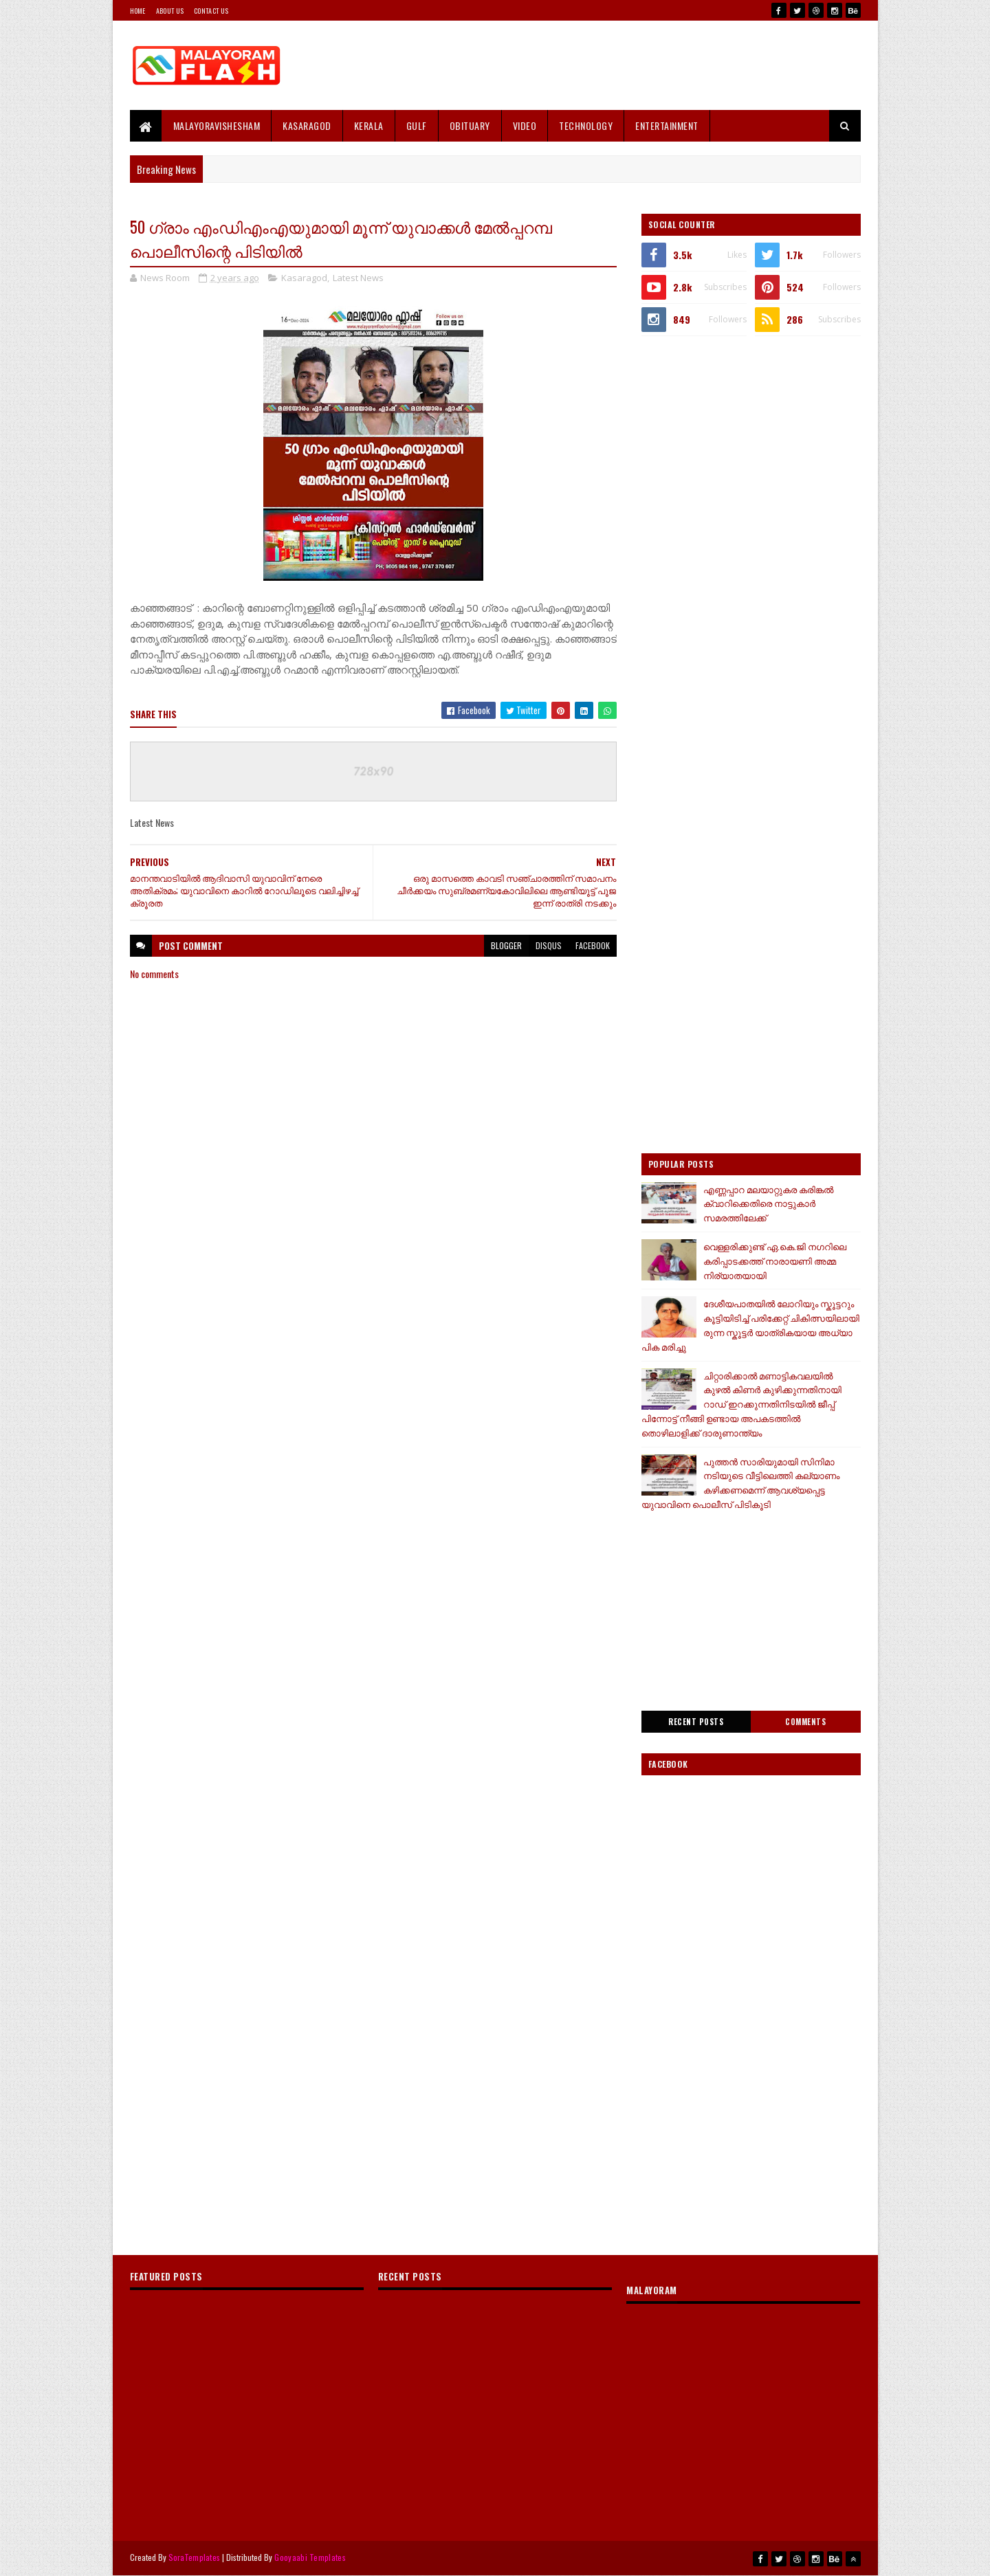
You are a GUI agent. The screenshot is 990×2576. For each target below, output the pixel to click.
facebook (592, 945)
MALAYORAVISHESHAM (217, 125)
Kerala (369, 125)
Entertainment (666, 125)
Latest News (358, 277)
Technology (586, 125)
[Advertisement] (610, 65)
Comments (805, 1721)
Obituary (470, 125)
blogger (506, 945)
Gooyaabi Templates (309, 2557)
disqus (549, 945)
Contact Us (211, 10)
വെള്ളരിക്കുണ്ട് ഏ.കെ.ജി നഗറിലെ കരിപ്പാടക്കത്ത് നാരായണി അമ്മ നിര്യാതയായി (774, 1260)
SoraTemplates (194, 2557)
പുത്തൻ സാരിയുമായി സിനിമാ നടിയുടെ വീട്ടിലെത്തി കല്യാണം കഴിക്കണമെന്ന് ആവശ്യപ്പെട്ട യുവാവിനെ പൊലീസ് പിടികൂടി (740, 1482)
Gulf (416, 125)
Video (525, 125)
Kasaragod (307, 125)
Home (138, 10)
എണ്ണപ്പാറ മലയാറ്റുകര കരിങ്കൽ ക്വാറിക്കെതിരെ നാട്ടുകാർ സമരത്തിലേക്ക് (768, 1203)
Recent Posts (695, 1721)
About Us (170, 10)
